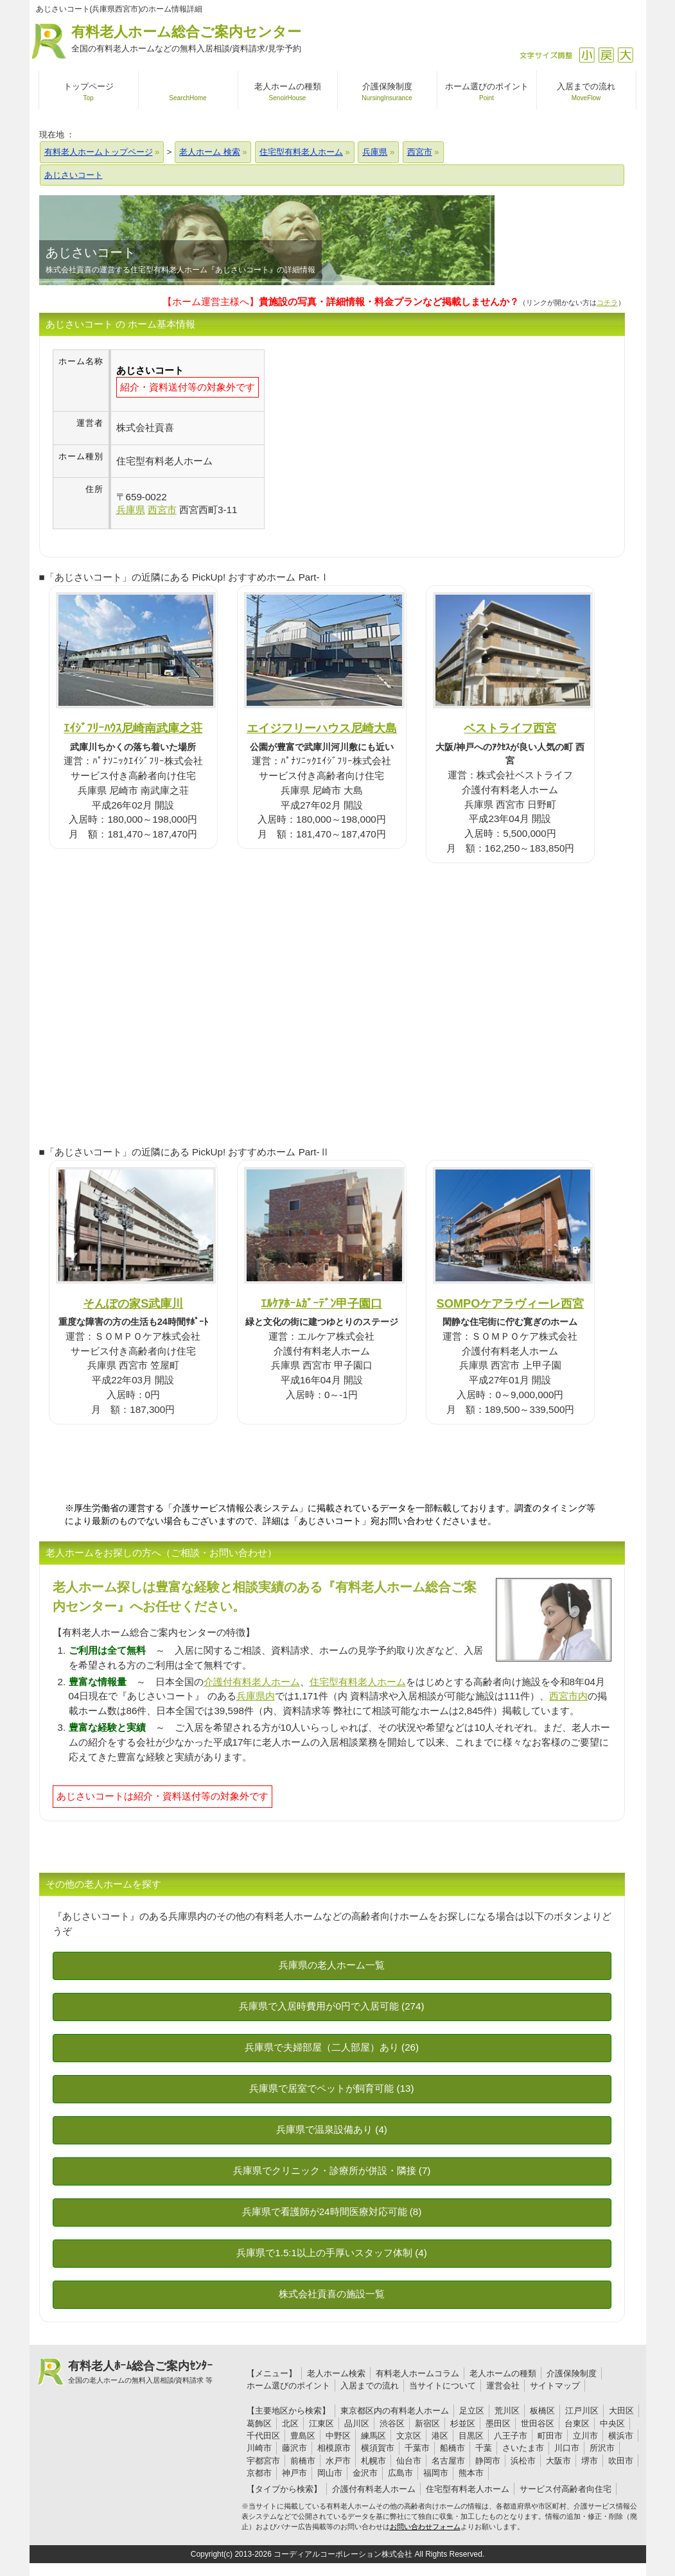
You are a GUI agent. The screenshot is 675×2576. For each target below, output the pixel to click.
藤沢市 (294, 2448)
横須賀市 (377, 2448)
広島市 (400, 2473)
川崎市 (259, 2448)
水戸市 (338, 2461)
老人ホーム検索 (336, 2373)
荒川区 (507, 2410)
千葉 (483, 2448)
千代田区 (263, 2435)
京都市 (259, 2473)
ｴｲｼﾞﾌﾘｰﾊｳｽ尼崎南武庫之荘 (133, 728)
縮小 (587, 55)
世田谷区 (537, 2423)
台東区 (577, 2423)
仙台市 (408, 2461)
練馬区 (373, 2435)
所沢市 (602, 2448)
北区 (290, 2423)
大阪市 (558, 2461)
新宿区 (427, 2423)
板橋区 (542, 2410)
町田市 (550, 2435)
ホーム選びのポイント (288, 2385)
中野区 (338, 2435)
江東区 (321, 2423)
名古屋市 (448, 2461)
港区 (440, 2435)
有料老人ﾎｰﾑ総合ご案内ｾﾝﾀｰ (140, 2372)
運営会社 (503, 2385)
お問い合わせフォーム (425, 2526)
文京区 (408, 2435)
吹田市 (620, 2461)
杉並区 (462, 2423)
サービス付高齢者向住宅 (565, 2489)
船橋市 (452, 2448)
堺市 (589, 2461)
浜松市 (523, 2461)
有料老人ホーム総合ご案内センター (186, 39)
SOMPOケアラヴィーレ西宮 (510, 1303)
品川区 (356, 2423)
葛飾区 (259, 2423)
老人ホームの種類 (502, 2373)
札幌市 (373, 2461)
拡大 (625, 55)
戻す (606, 55)
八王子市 (510, 2435)
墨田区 (498, 2423)
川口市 (566, 2448)
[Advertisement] (372, 439)
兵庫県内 (255, 1695)
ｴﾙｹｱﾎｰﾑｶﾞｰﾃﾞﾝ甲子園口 (321, 1303)
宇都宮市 (263, 2461)
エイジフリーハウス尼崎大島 (322, 728)
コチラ (607, 302)
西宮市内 (568, 1695)
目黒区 (471, 2435)
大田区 (621, 2410)
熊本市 (471, 2473)
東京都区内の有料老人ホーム (394, 2410)
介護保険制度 (572, 2373)
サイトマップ (555, 2385)
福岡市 (435, 2473)
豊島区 (302, 2435)
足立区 (471, 2410)
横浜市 (620, 2435)
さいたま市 (523, 2448)
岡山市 (329, 2473)
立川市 (585, 2435)
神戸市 (294, 2473)
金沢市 (365, 2473)
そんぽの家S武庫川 (133, 1303)
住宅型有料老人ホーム (358, 1681)
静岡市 (487, 2461)
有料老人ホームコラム (417, 2373)
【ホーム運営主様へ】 (340, 301)
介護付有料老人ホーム (252, 1681)
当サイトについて (442, 2385)
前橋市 (302, 2461)
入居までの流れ (369, 2385)
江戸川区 (582, 2410)
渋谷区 (392, 2423)
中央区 (612, 2423)
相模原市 (334, 2448)
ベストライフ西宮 (510, 728)
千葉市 (417, 2448)
